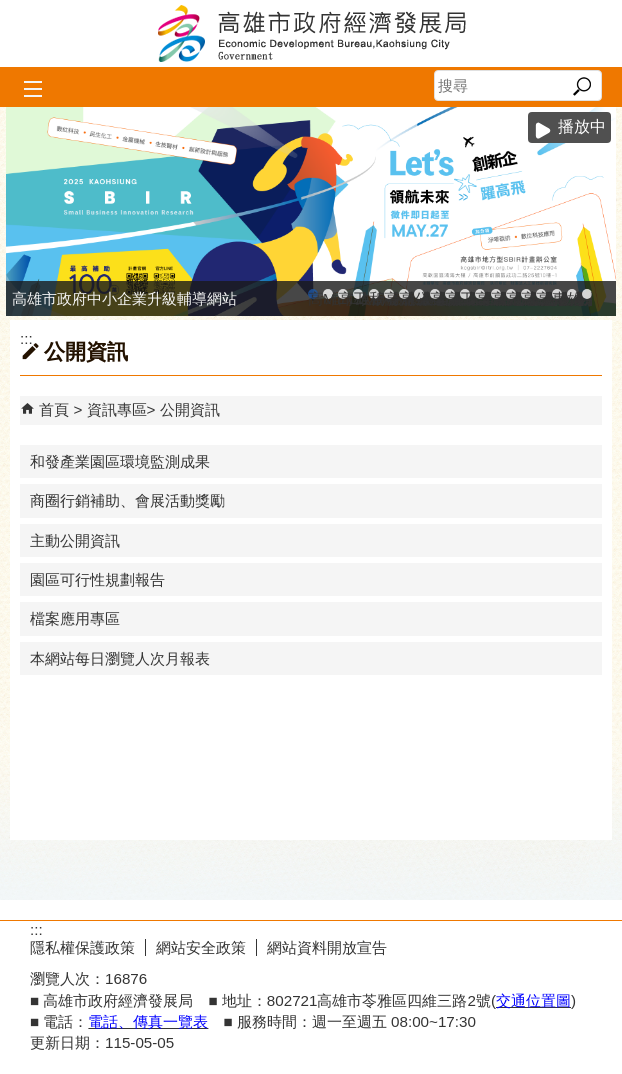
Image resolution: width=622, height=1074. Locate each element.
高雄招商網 (526, 294)
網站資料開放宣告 (327, 947)
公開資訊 (190, 409)
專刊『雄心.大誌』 (557, 294)
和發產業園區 (374, 294)
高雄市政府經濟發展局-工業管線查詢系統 (450, 294)
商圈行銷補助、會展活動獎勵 (127, 500)
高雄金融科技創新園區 (343, 294)
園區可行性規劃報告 (97, 579)
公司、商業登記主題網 (419, 294)
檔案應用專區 (75, 618)
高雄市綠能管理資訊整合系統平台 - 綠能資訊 (480, 294)
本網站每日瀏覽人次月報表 (120, 658)
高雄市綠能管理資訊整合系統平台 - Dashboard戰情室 (496, 294)
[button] (581, 86)
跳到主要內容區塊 (10, 10)
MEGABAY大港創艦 (328, 294)
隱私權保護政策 (82, 947)
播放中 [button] (582, 126)
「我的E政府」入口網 (587, 294)
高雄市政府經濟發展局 (311, 33)
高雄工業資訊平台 (389, 294)
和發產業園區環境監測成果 (120, 461)
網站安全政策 (201, 947)
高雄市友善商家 (435, 294)
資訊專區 (117, 409)
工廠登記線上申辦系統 (358, 294)
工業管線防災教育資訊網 (465, 294)
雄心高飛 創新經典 (572, 294)
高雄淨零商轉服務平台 (511, 294)
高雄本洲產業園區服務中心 (404, 294)
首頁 (54, 409)
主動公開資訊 (75, 540)
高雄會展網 (541, 294)
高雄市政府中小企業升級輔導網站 (313, 294)
